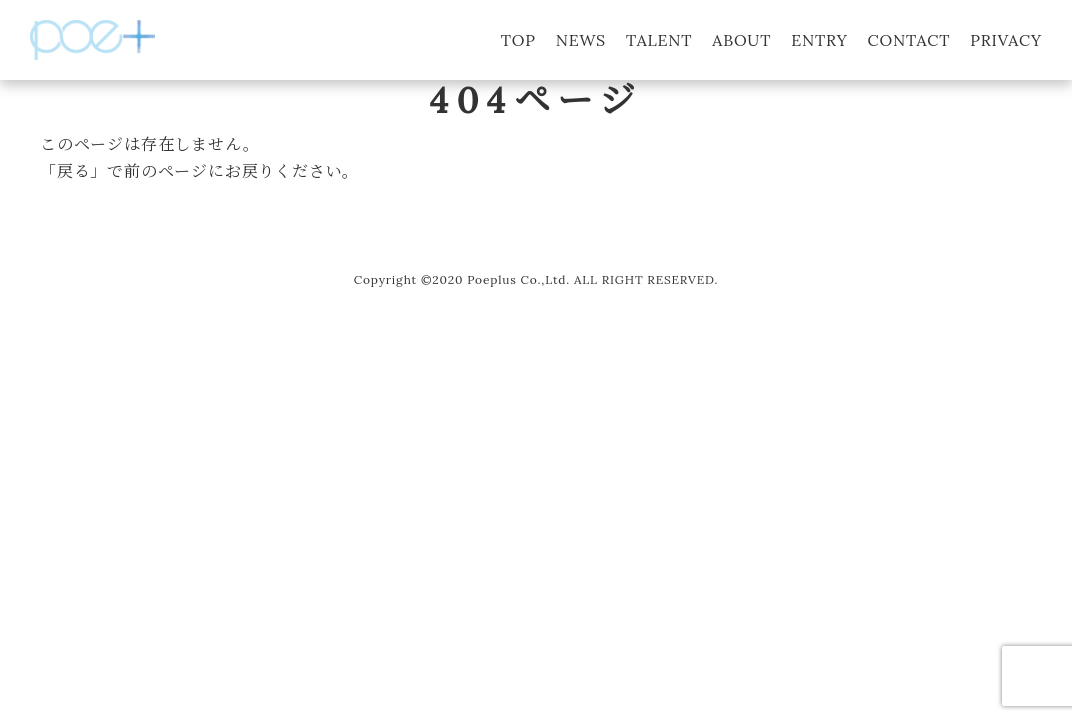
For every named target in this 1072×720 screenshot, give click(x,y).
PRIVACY (1006, 40)
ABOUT (741, 40)
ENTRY (819, 40)
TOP (518, 40)
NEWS (581, 40)
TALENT (659, 40)
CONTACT (909, 40)
